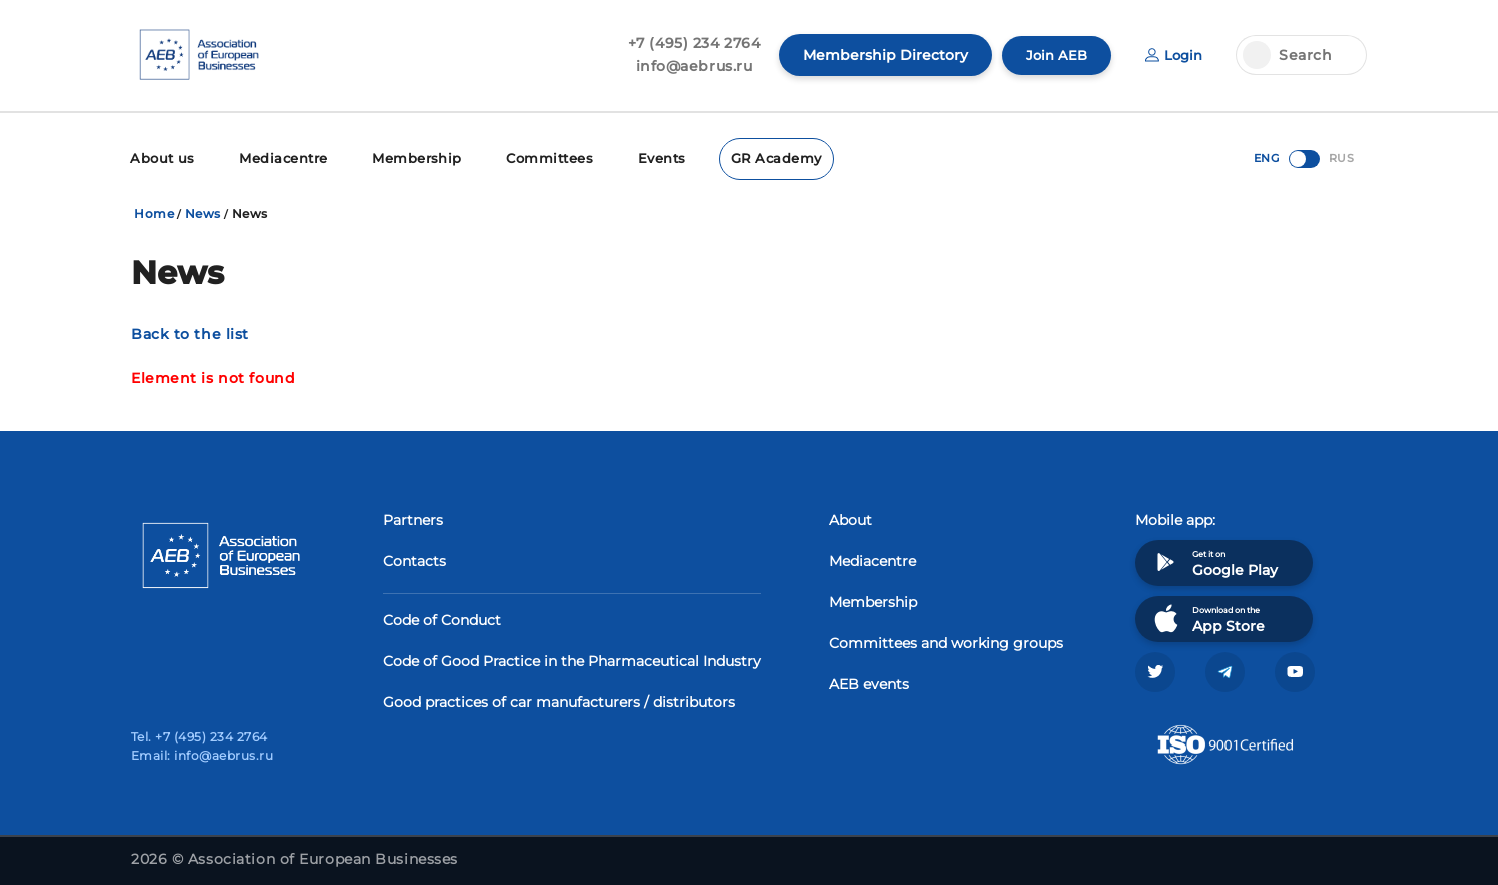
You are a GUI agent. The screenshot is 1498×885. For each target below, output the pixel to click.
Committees (529, 157)
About (850, 518)
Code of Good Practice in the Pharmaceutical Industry (572, 659)
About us (160, 157)
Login (1172, 55)
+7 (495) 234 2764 (688, 43)
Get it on (1214, 560)
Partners (413, 518)
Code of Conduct (442, 618)
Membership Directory (879, 55)
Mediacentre (276, 157)
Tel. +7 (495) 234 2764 (199, 736)
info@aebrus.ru (688, 66)
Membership (402, 157)
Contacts (414, 559)
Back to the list (190, 332)
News (203, 211)
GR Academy (749, 157)
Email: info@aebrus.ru (202, 755)
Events (638, 157)
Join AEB (1052, 55)
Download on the (1207, 616)
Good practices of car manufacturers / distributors (559, 700)
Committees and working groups (946, 641)
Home (154, 211)
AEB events (869, 682)
